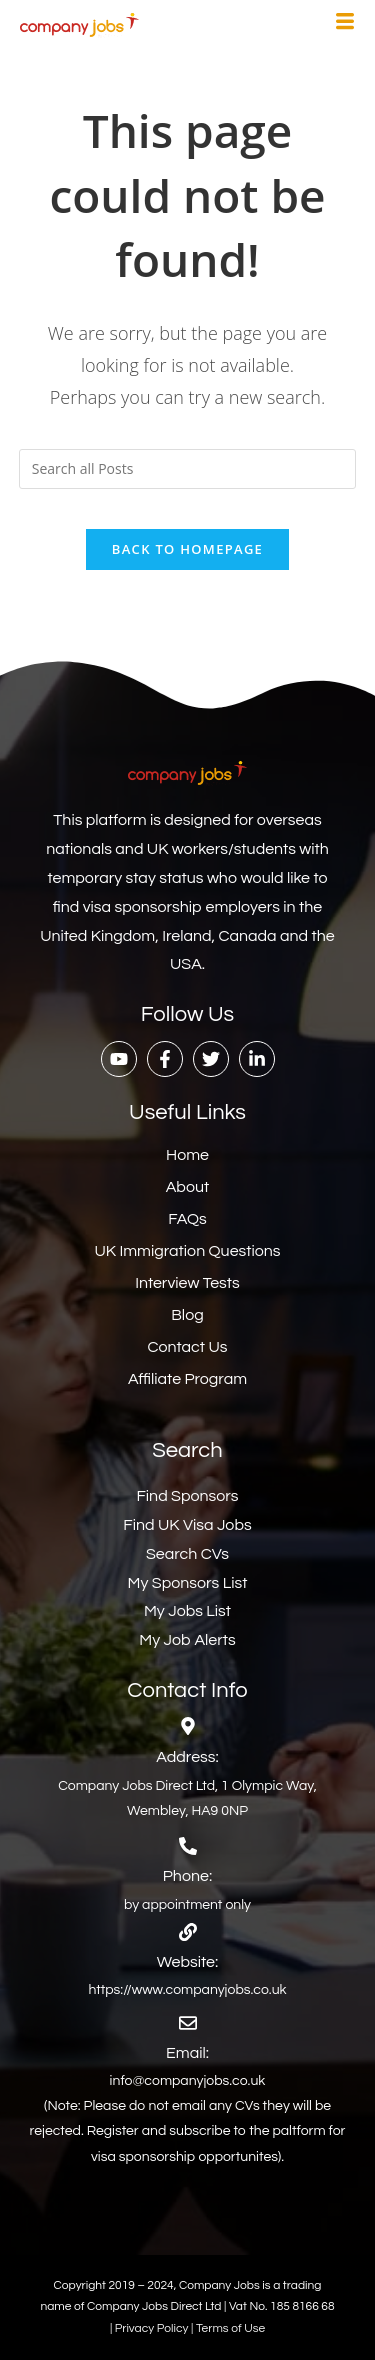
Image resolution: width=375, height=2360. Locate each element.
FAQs (187, 1219)
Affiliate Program (187, 1379)
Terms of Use (230, 2328)
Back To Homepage (187, 549)
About (187, 1187)
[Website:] (188, 1932)
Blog (187, 1315)
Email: (187, 2053)
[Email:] (188, 2023)
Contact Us (188, 1347)
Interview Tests (187, 1283)
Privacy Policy (153, 2328)
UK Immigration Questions (187, 1251)
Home (187, 1155)
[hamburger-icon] (345, 24)
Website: (187, 1962)
